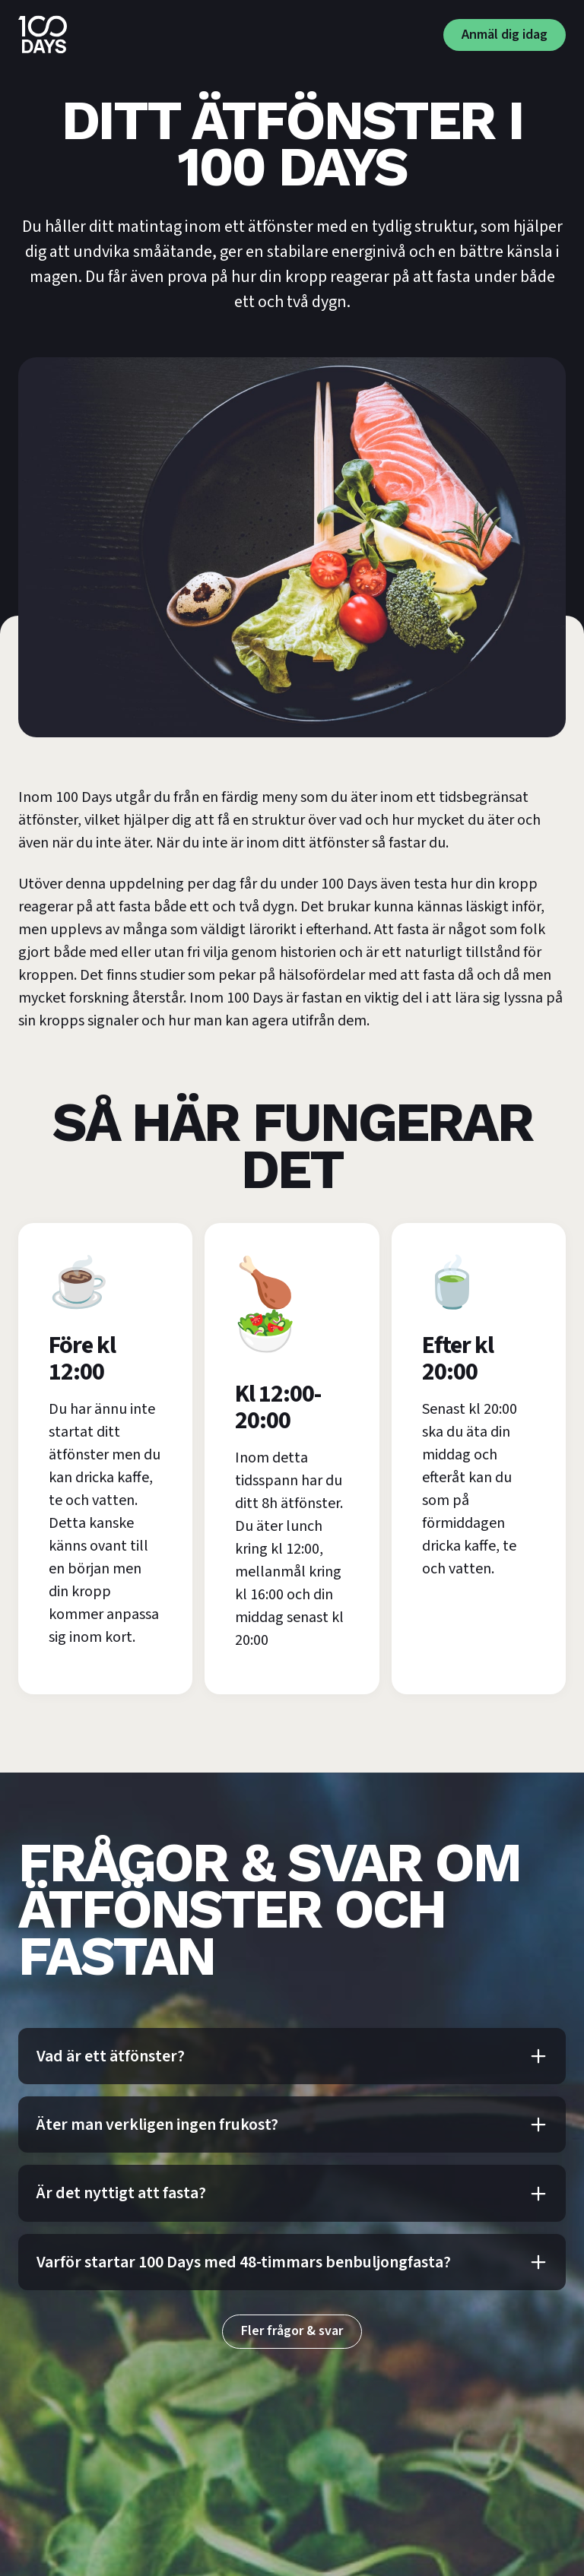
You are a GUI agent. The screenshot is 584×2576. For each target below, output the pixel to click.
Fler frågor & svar (292, 2330)
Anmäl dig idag (505, 34)
